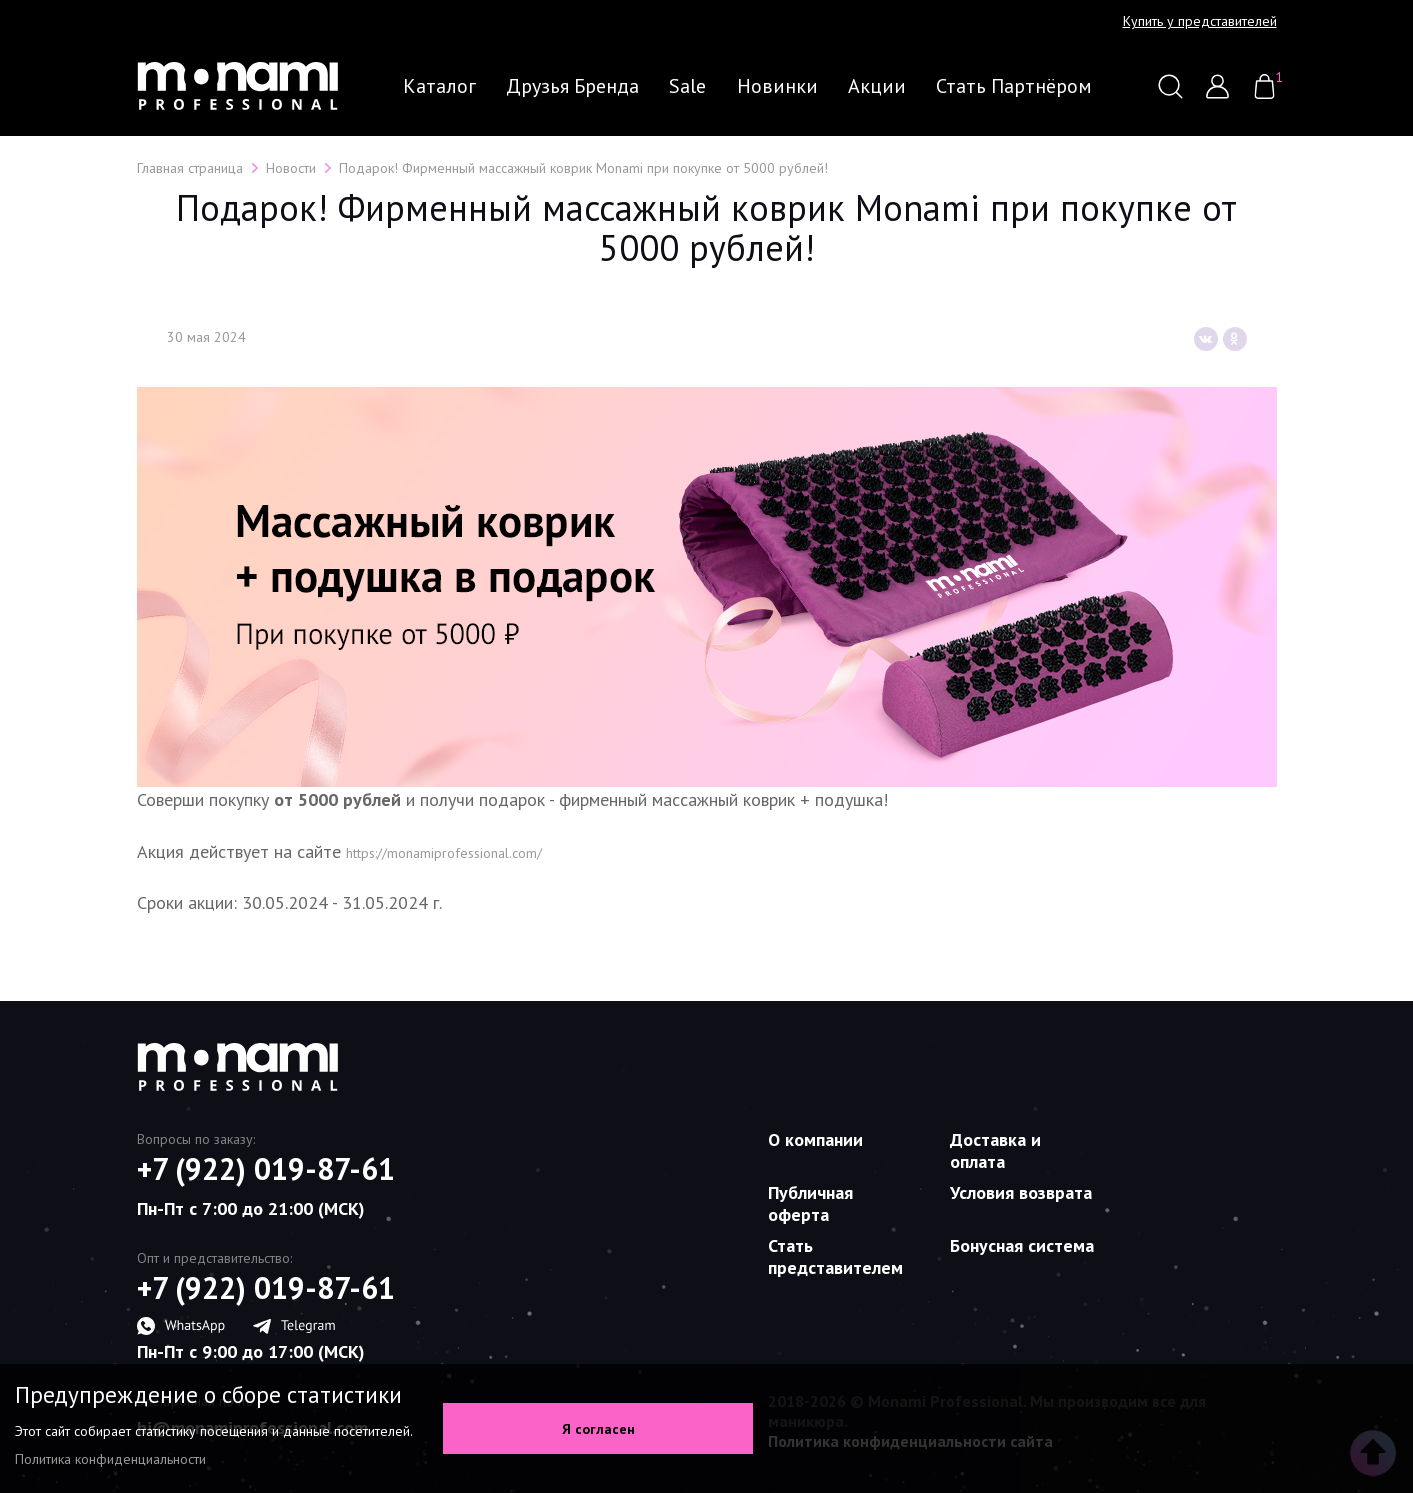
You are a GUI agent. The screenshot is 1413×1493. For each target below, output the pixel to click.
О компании (815, 1139)
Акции (877, 86)
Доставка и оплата (995, 1150)
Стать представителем (835, 1256)
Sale (687, 86)
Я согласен (598, 1429)
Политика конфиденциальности (110, 1459)
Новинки (777, 86)
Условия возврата (1021, 1192)
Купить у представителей (1200, 21)
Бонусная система (1022, 1245)
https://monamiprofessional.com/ (444, 853)
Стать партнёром (1014, 86)
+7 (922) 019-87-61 (266, 1169)
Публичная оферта (810, 1203)
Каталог (439, 86)
